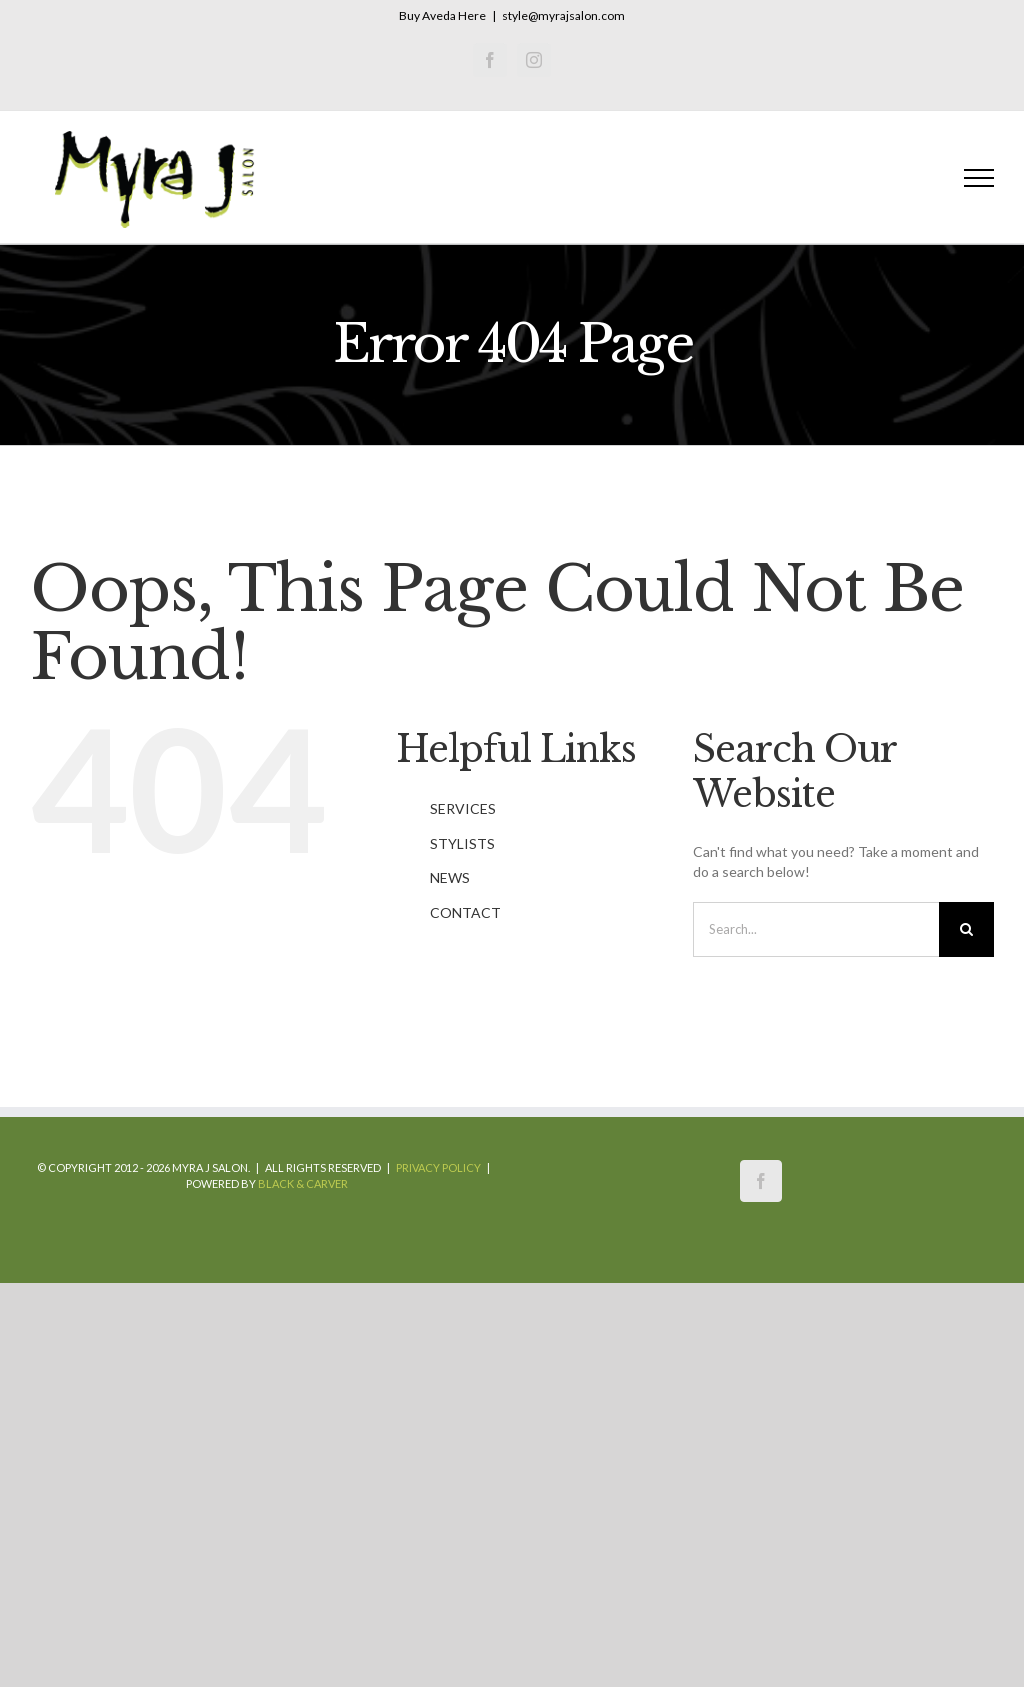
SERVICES (463, 808)
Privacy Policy (438, 1167)
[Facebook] (761, 1181)
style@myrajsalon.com (563, 15)
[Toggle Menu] (979, 178)
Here (472, 15)
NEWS (450, 877)
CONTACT (465, 912)
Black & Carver (303, 1183)
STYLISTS (462, 843)
